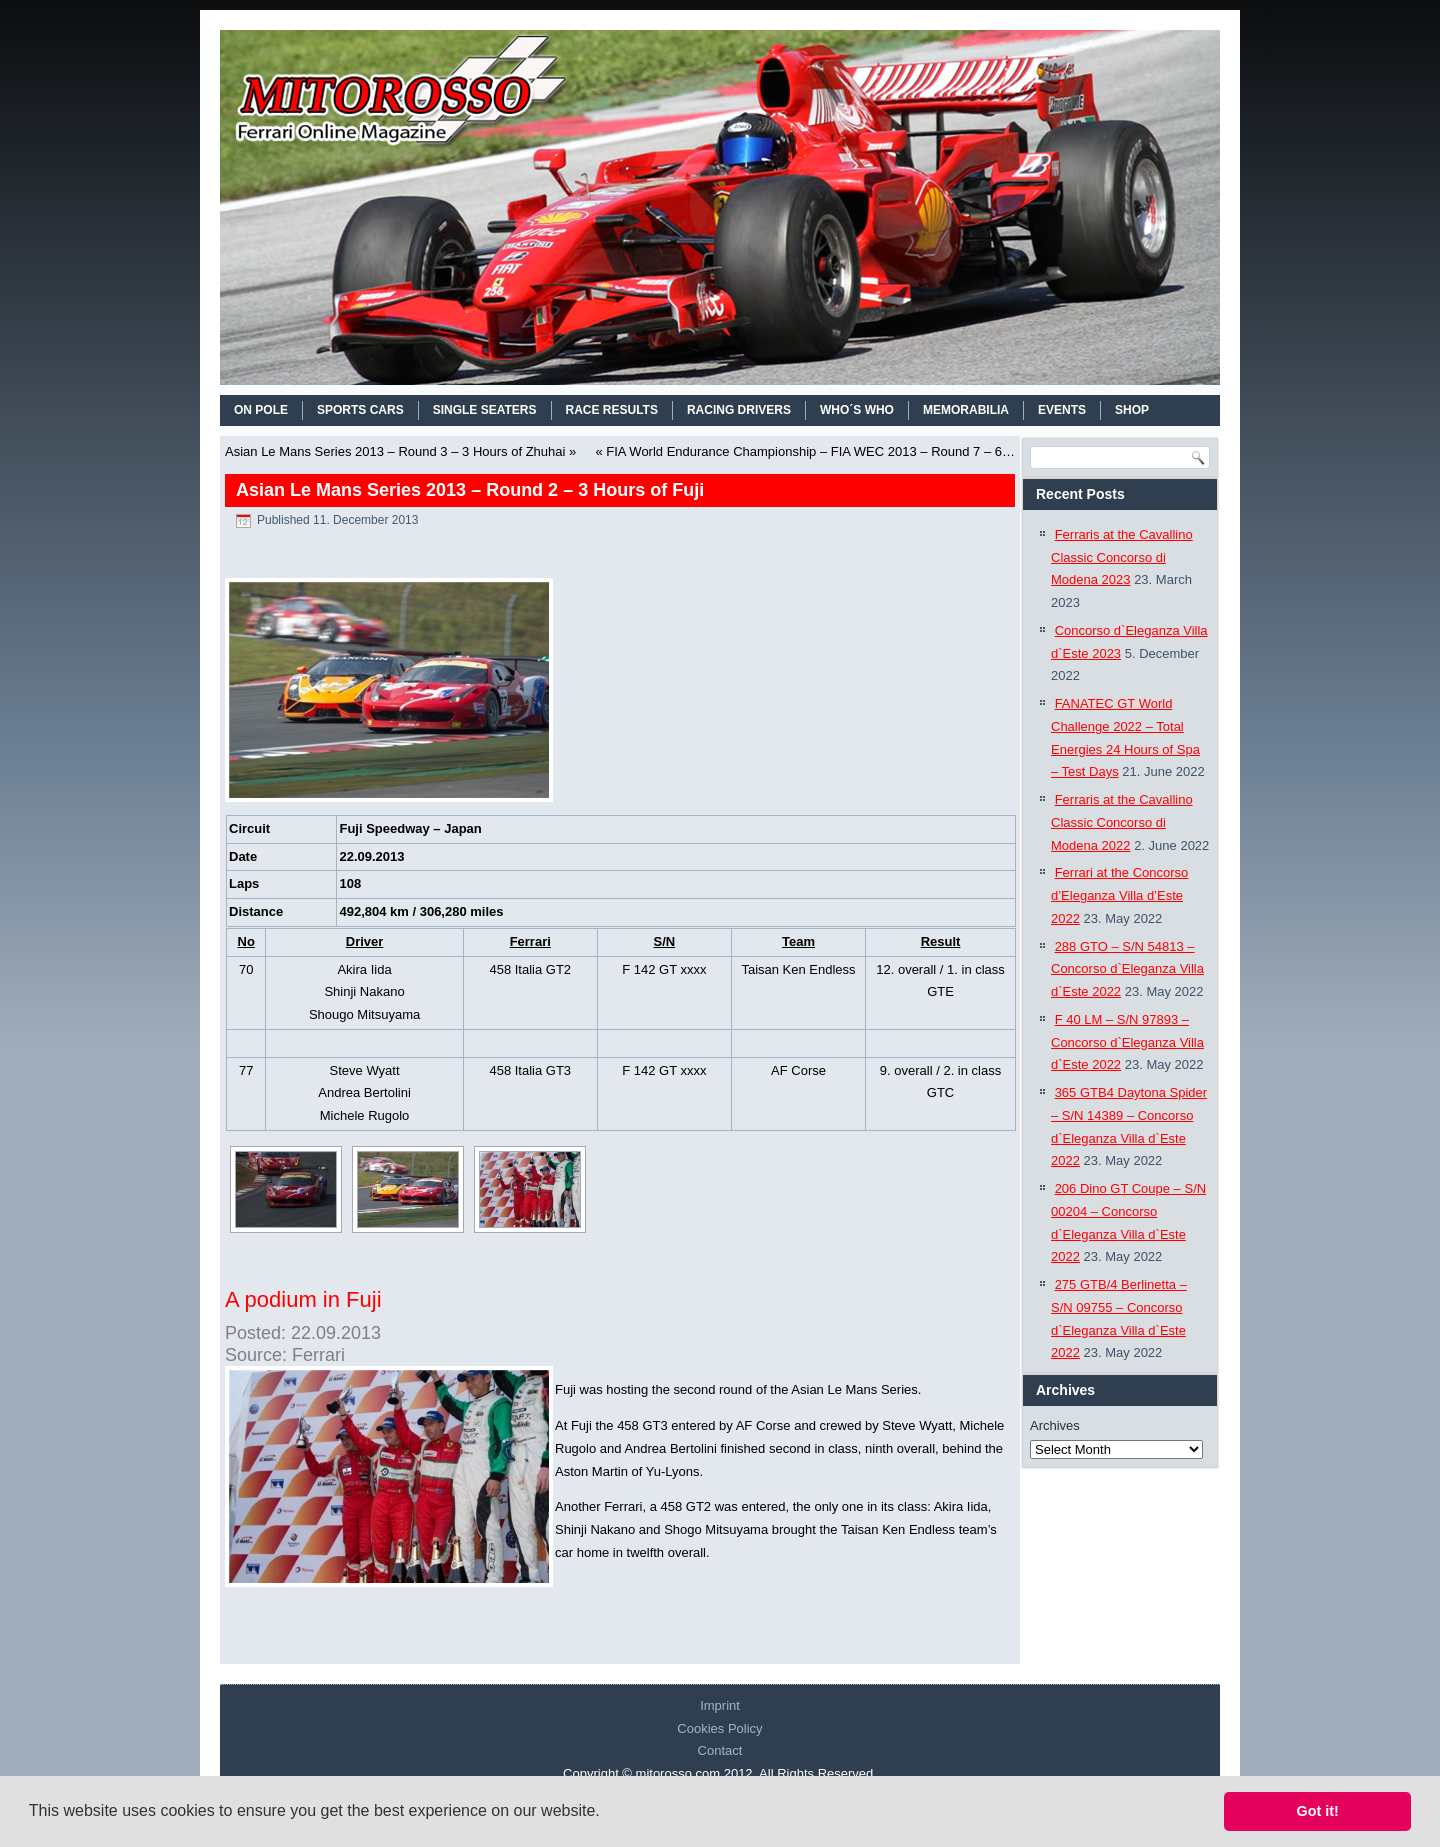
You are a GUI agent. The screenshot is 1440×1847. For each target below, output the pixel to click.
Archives (1055, 1425)
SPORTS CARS (360, 410)
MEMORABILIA (966, 410)
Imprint (720, 1705)
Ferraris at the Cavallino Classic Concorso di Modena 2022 (1122, 822)
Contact (720, 1750)
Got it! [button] (1318, 1811)
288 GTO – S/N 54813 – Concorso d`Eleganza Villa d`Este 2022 (1127, 969)
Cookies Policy (719, 1728)
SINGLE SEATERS (485, 410)
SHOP (1132, 410)
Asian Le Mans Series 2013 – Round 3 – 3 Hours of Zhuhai (395, 451)
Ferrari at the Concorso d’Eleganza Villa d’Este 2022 (1119, 895)
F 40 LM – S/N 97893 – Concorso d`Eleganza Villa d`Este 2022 (1127, 1042)
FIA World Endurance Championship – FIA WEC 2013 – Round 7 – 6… (810, 451)
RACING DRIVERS (739, 410)
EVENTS (1062, 410)
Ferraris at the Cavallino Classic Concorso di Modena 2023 (1122, 557)
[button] (607, 1813)
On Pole (261, 410)
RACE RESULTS (612, 410)
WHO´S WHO (857, 410)
